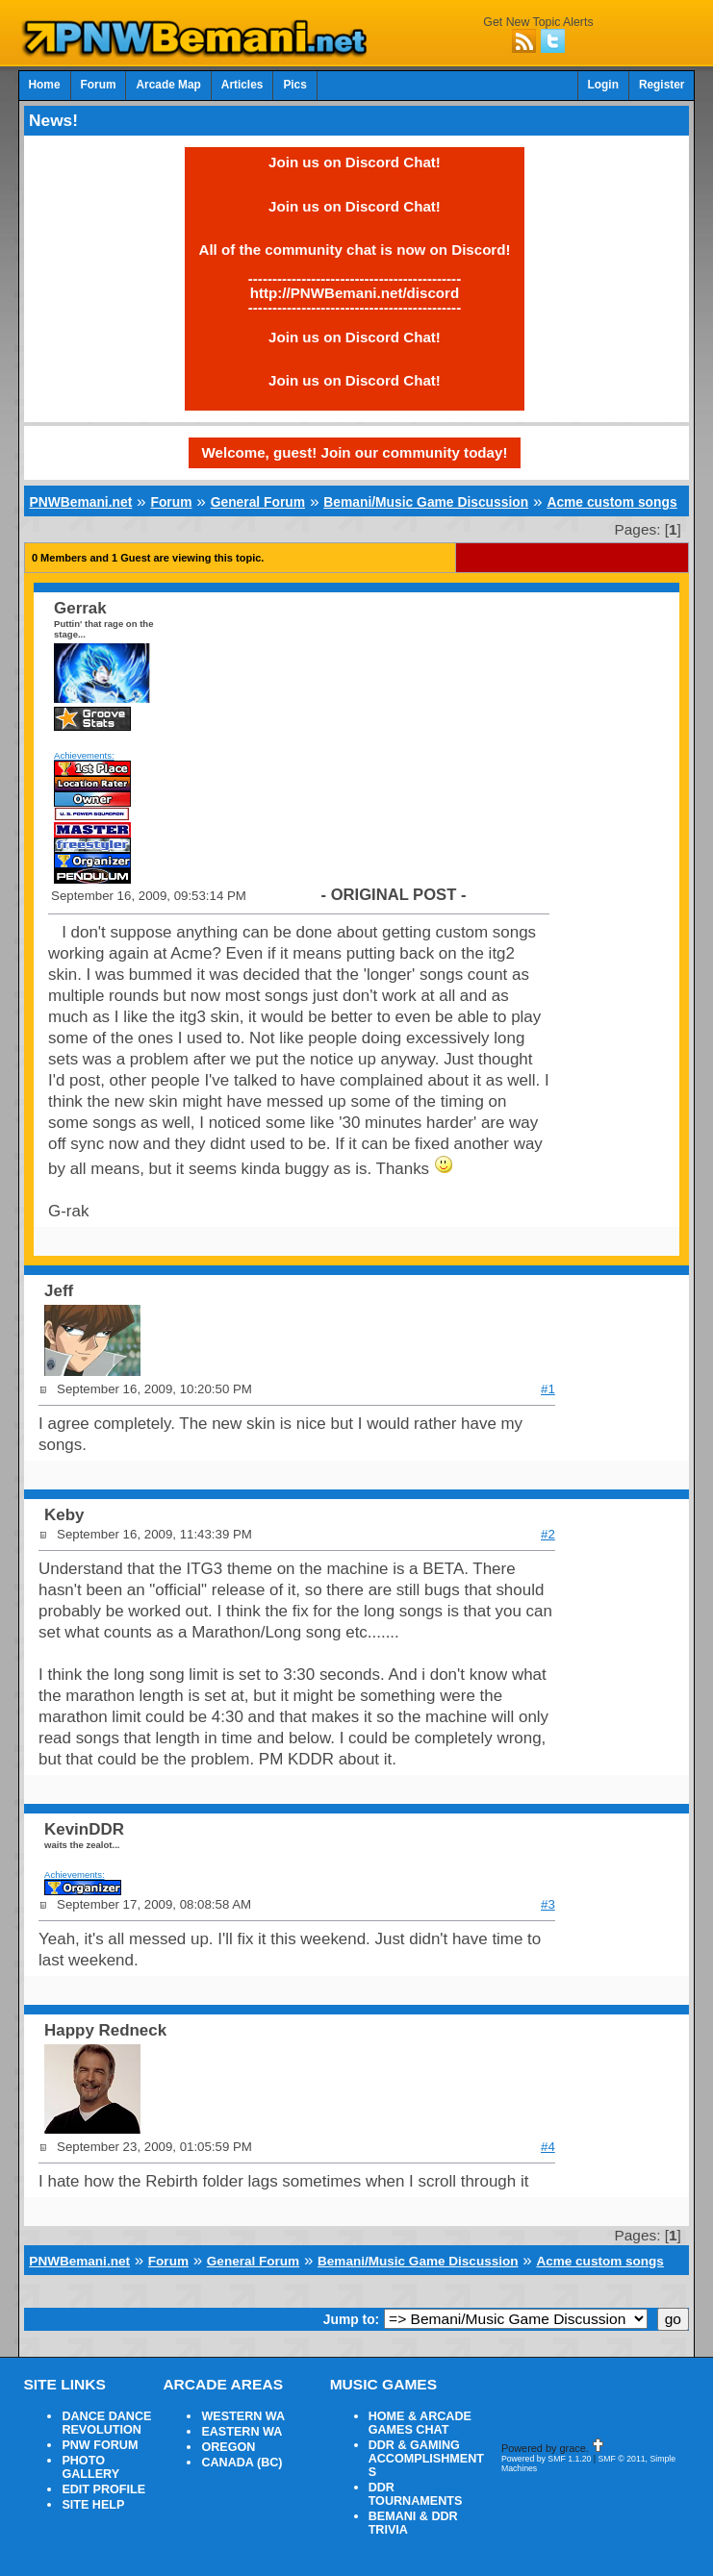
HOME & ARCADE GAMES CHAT (420, 2423)
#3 (548, 1904)
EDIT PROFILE (103, 2489)
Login (603, 84)
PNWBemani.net (80, 502)
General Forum (258, 502)
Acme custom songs (611, 502)
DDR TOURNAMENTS (416, 2494)
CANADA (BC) (241, 2462)
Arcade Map (168, 84)
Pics (294, 84)
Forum (98, 84)
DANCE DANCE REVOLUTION (106, 2423)
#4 (548, 2146)
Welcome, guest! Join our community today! (355, 452)
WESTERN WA (243, 2416)
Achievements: (84, 755)
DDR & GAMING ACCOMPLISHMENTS (426, 2458)
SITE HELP (93, 2505)
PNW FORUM (100, 2445)
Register (662, 84)
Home (45, 84)
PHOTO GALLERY (90, 2467)
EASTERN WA (241, 2431)
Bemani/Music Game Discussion (425, 502)
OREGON (228, 2447)
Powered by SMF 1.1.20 (546, 2458)
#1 (548, 1389)
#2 (548, 1534)
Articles (242, 84)
